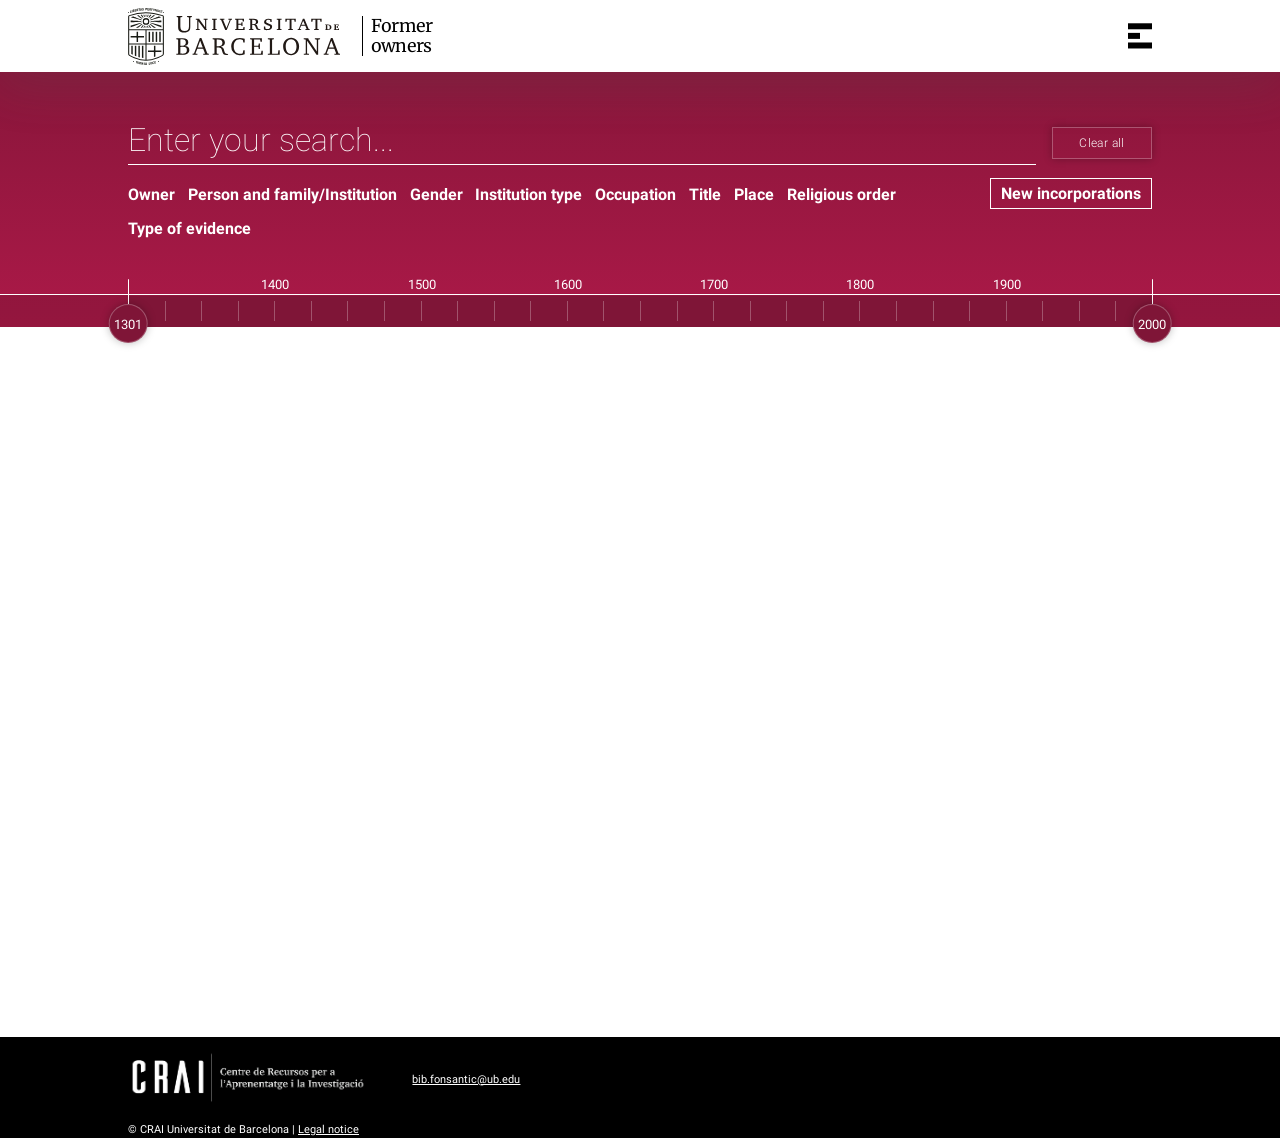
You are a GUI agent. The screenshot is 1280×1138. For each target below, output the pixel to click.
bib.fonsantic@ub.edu (466, 1079)
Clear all (1101, 143)
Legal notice (328, 1129)
